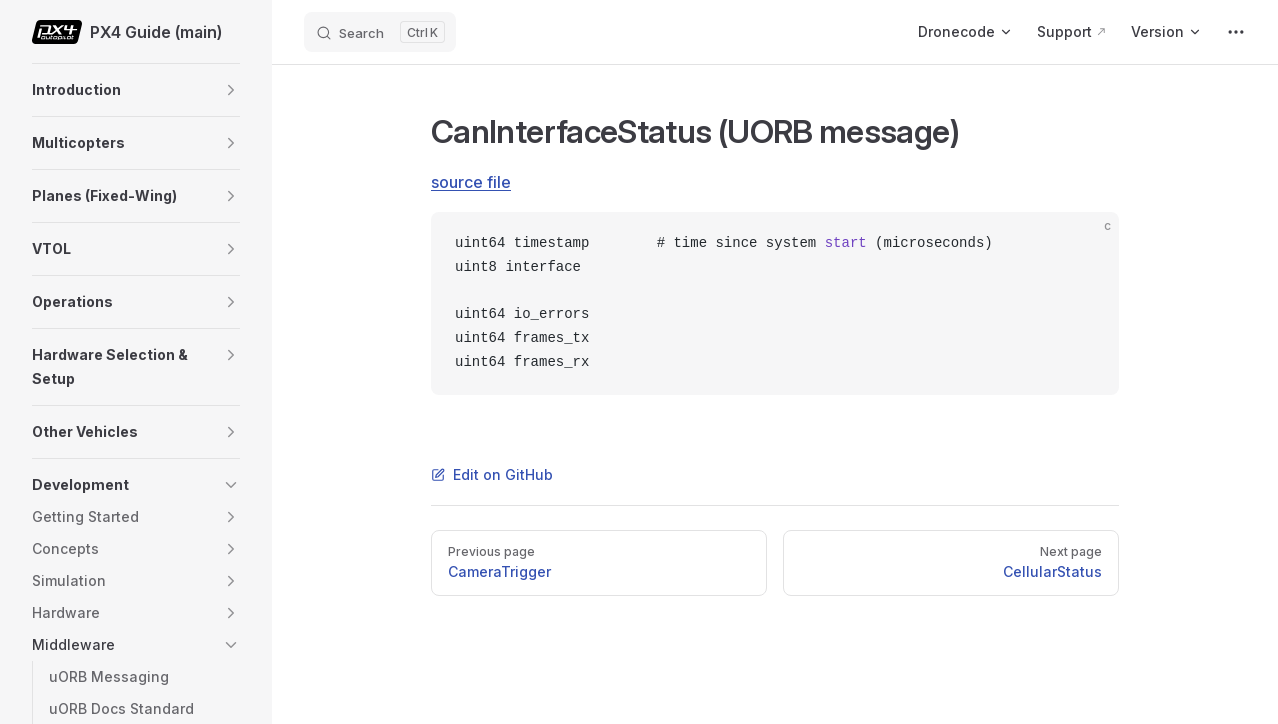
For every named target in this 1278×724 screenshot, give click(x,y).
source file (471, 182)
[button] (231, 90)
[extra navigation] (1236, 32)
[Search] (380, 32)
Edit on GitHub (492, 474)
